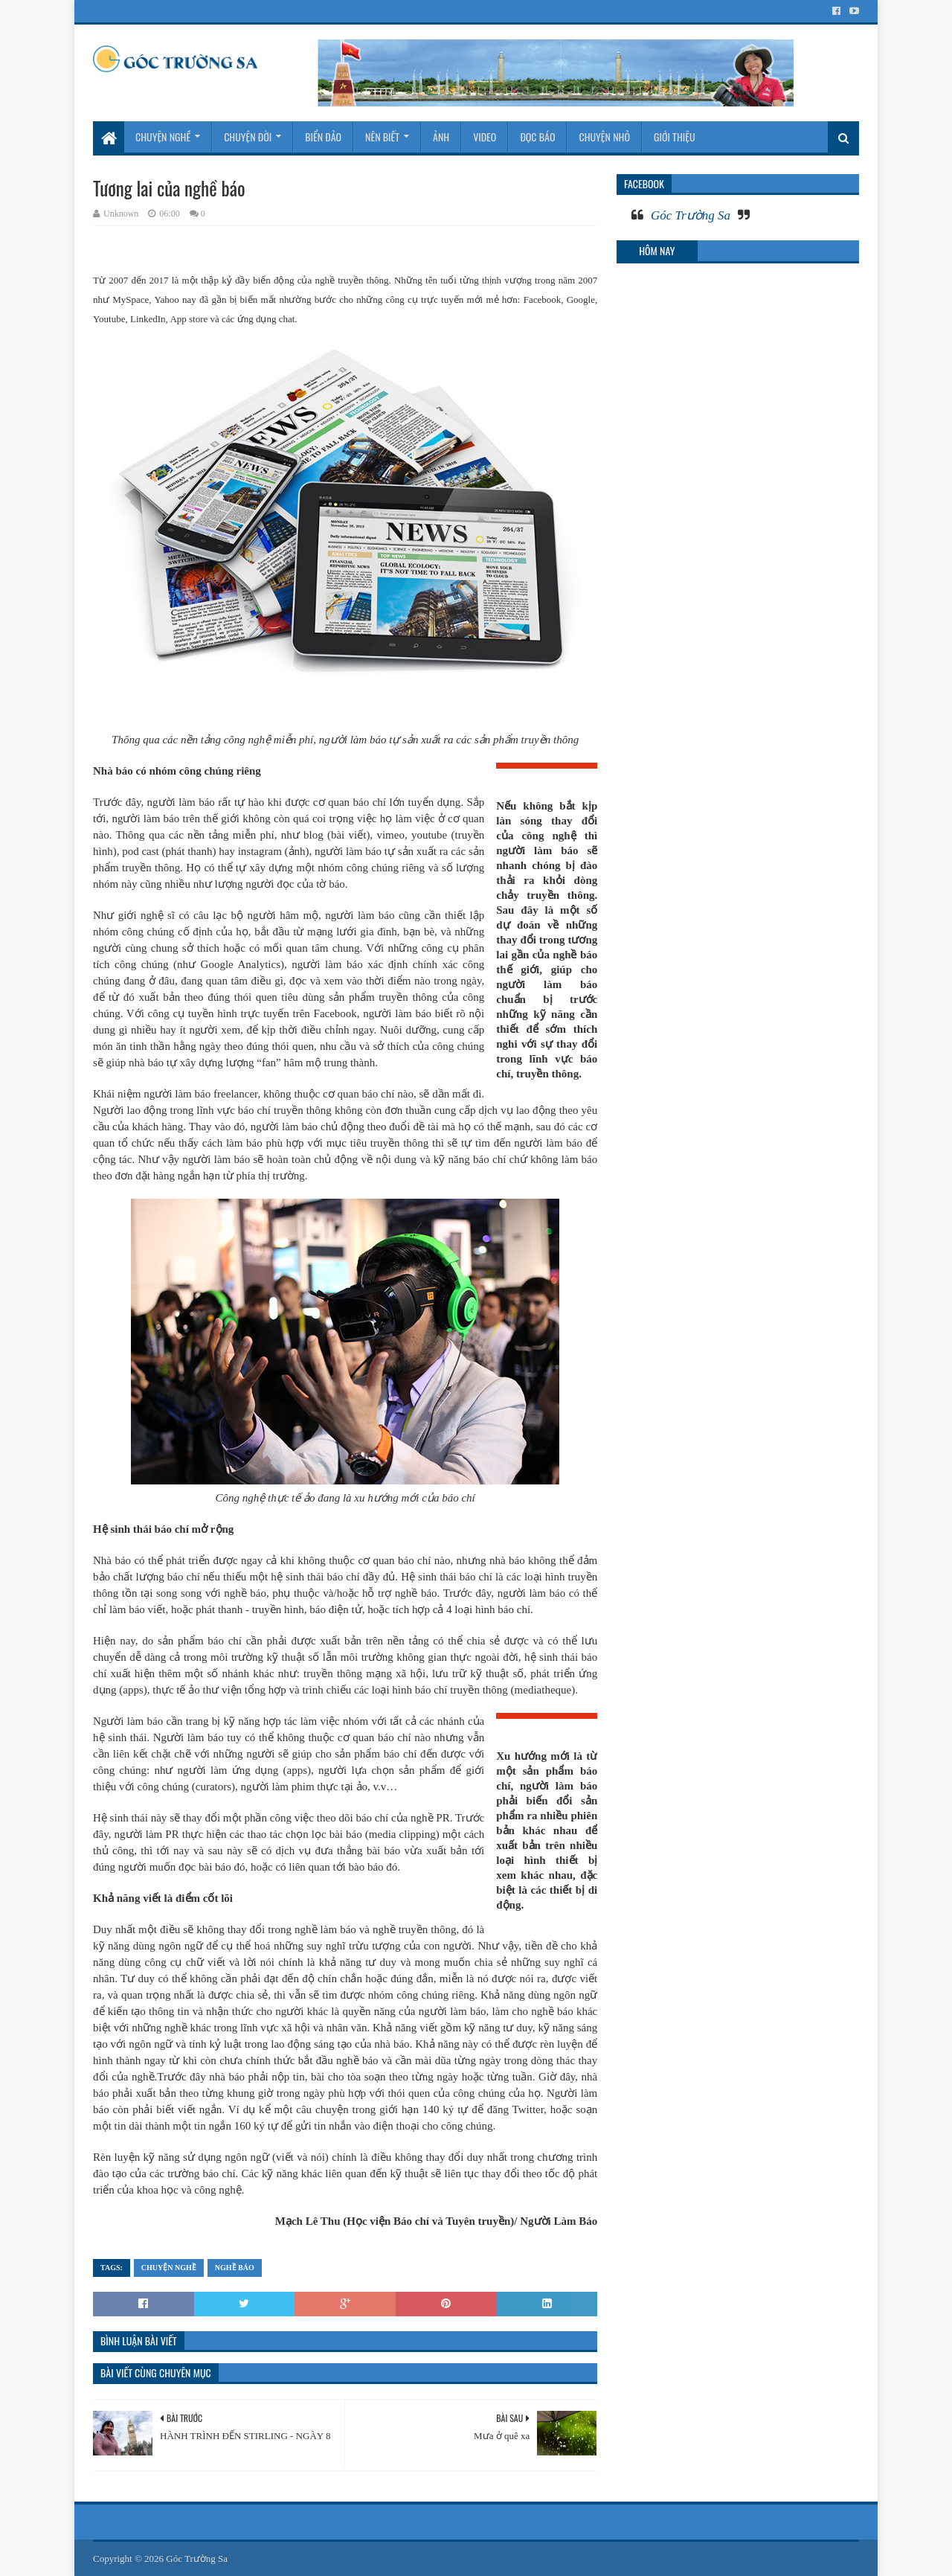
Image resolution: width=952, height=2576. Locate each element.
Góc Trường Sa (690, 215)
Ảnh (441, 136)
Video (484, 136)
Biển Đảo (323, 136)
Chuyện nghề (162, 136)
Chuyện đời (247, 136)
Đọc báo (537, 136)
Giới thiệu (674, 136)
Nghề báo (234, 2267)
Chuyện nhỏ (604, 136)
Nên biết (382, 136)
